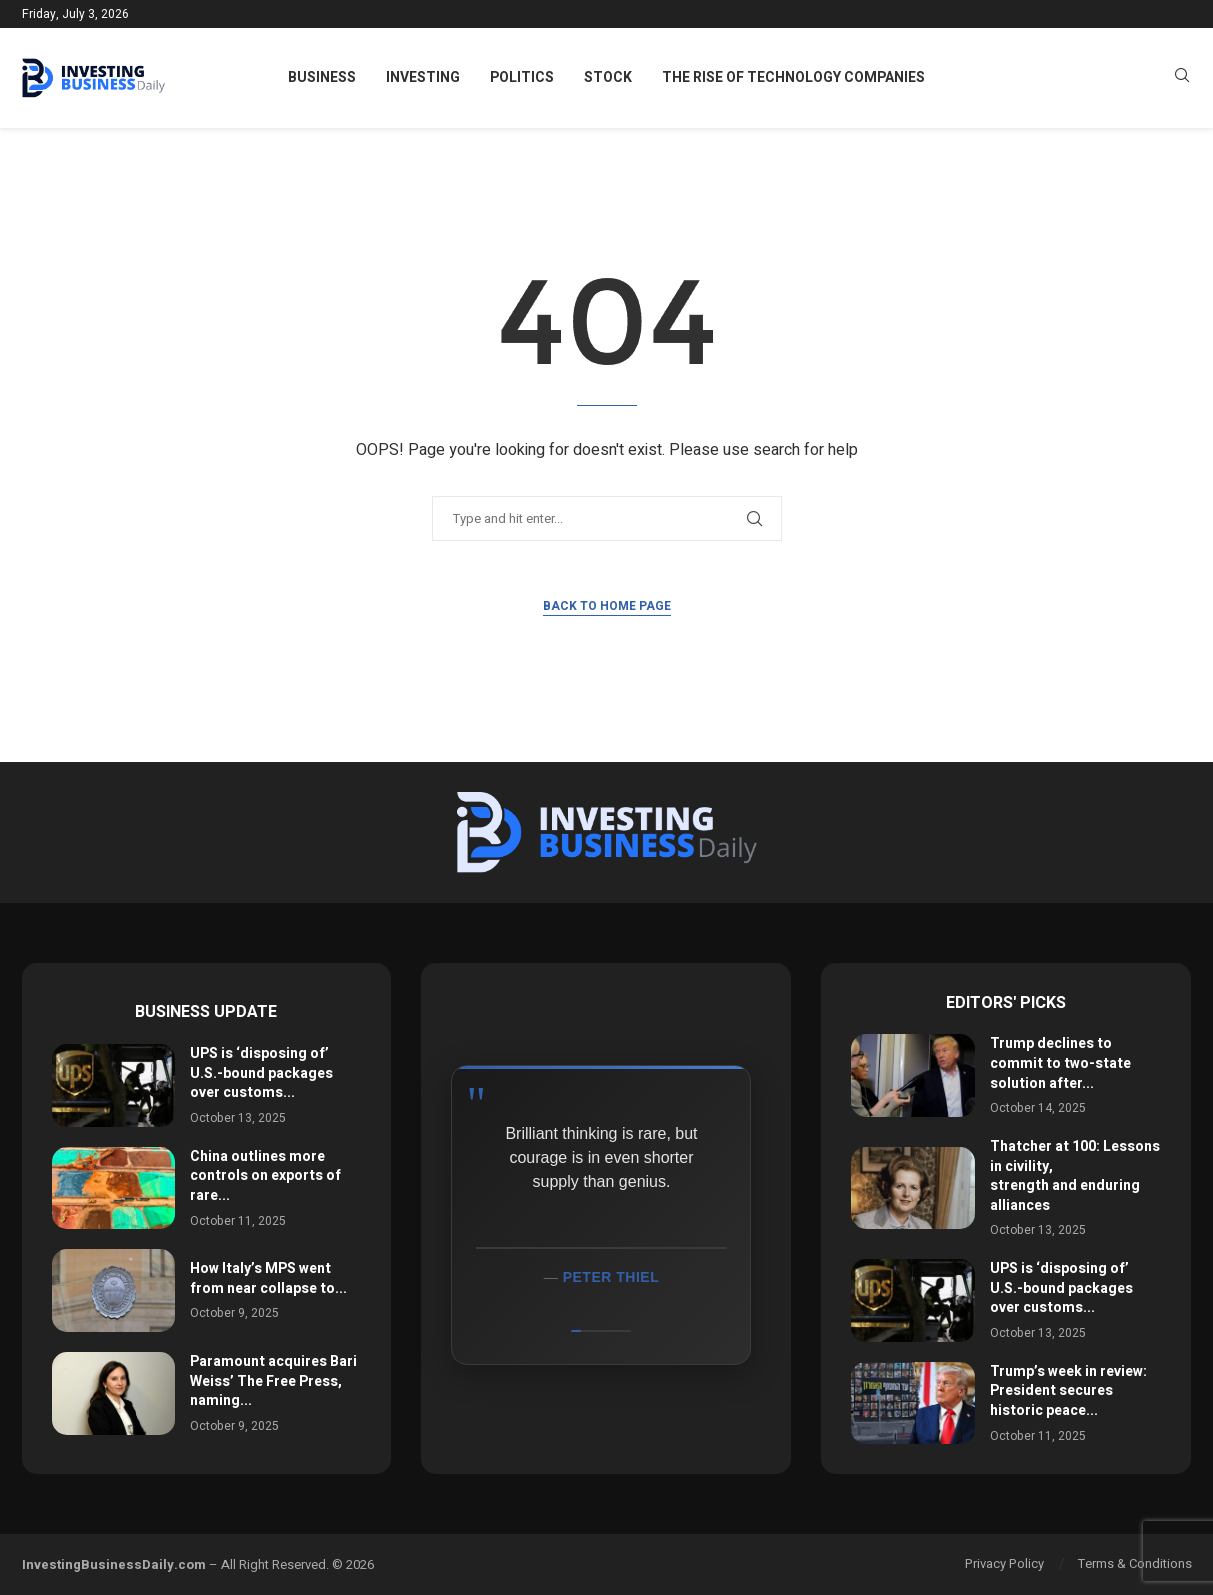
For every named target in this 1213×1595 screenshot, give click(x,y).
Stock (608, 77)
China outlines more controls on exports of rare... (265, 1176)
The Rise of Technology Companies (793, 77)
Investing (423, 77)
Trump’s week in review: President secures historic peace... (1068, 1391)
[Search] (1182, 78)
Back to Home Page (607, 606)
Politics (522, 77)
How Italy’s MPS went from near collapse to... (268, 1278)
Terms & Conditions (1135, 1563)
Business (322, 77)
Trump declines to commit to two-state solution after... (1060, 1063)
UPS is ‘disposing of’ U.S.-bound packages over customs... (261, 1073)
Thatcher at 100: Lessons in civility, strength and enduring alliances (1075, 1176)
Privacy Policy (1004, 1563)
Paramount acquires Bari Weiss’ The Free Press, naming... (273, 1381)
